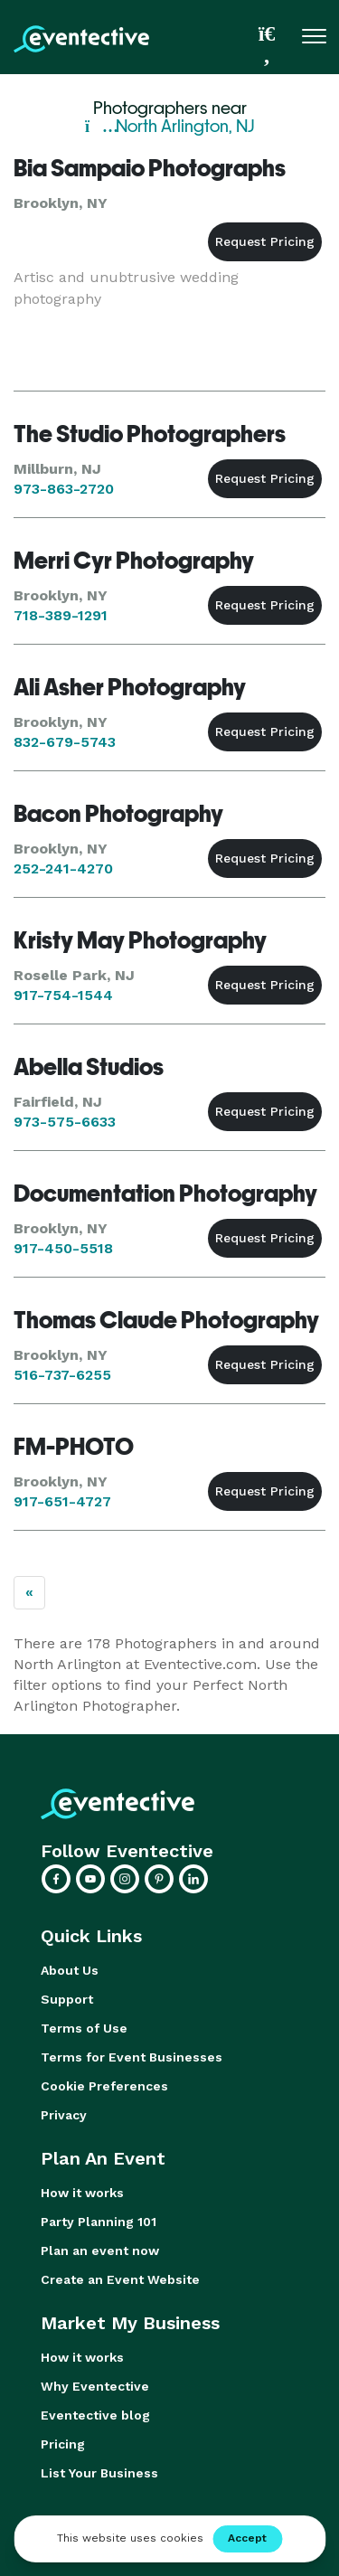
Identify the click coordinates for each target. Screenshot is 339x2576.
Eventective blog (95, 2415)
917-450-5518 (63, 1248)
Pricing (63, 2444)
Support (67, 1999)
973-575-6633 (65, 1121)
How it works (82, 2192)
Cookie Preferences (104, 2086)
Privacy (64, 2115)
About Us (70, 1970)
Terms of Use (84, 2028)
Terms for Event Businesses (131, 2057)
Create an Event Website (120, 2279)
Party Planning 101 (98, 2221)
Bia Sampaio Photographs (150, 168)
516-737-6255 (62, 1374)
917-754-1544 (63, 995)
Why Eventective (95, 2386)
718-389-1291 (61, 615)
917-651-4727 (62, 1501)
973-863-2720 (64, 488)
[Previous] (29, 1592)
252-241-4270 (63, 868)
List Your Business (99, 2473)
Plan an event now (100, 2250)
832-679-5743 (65, 741)
